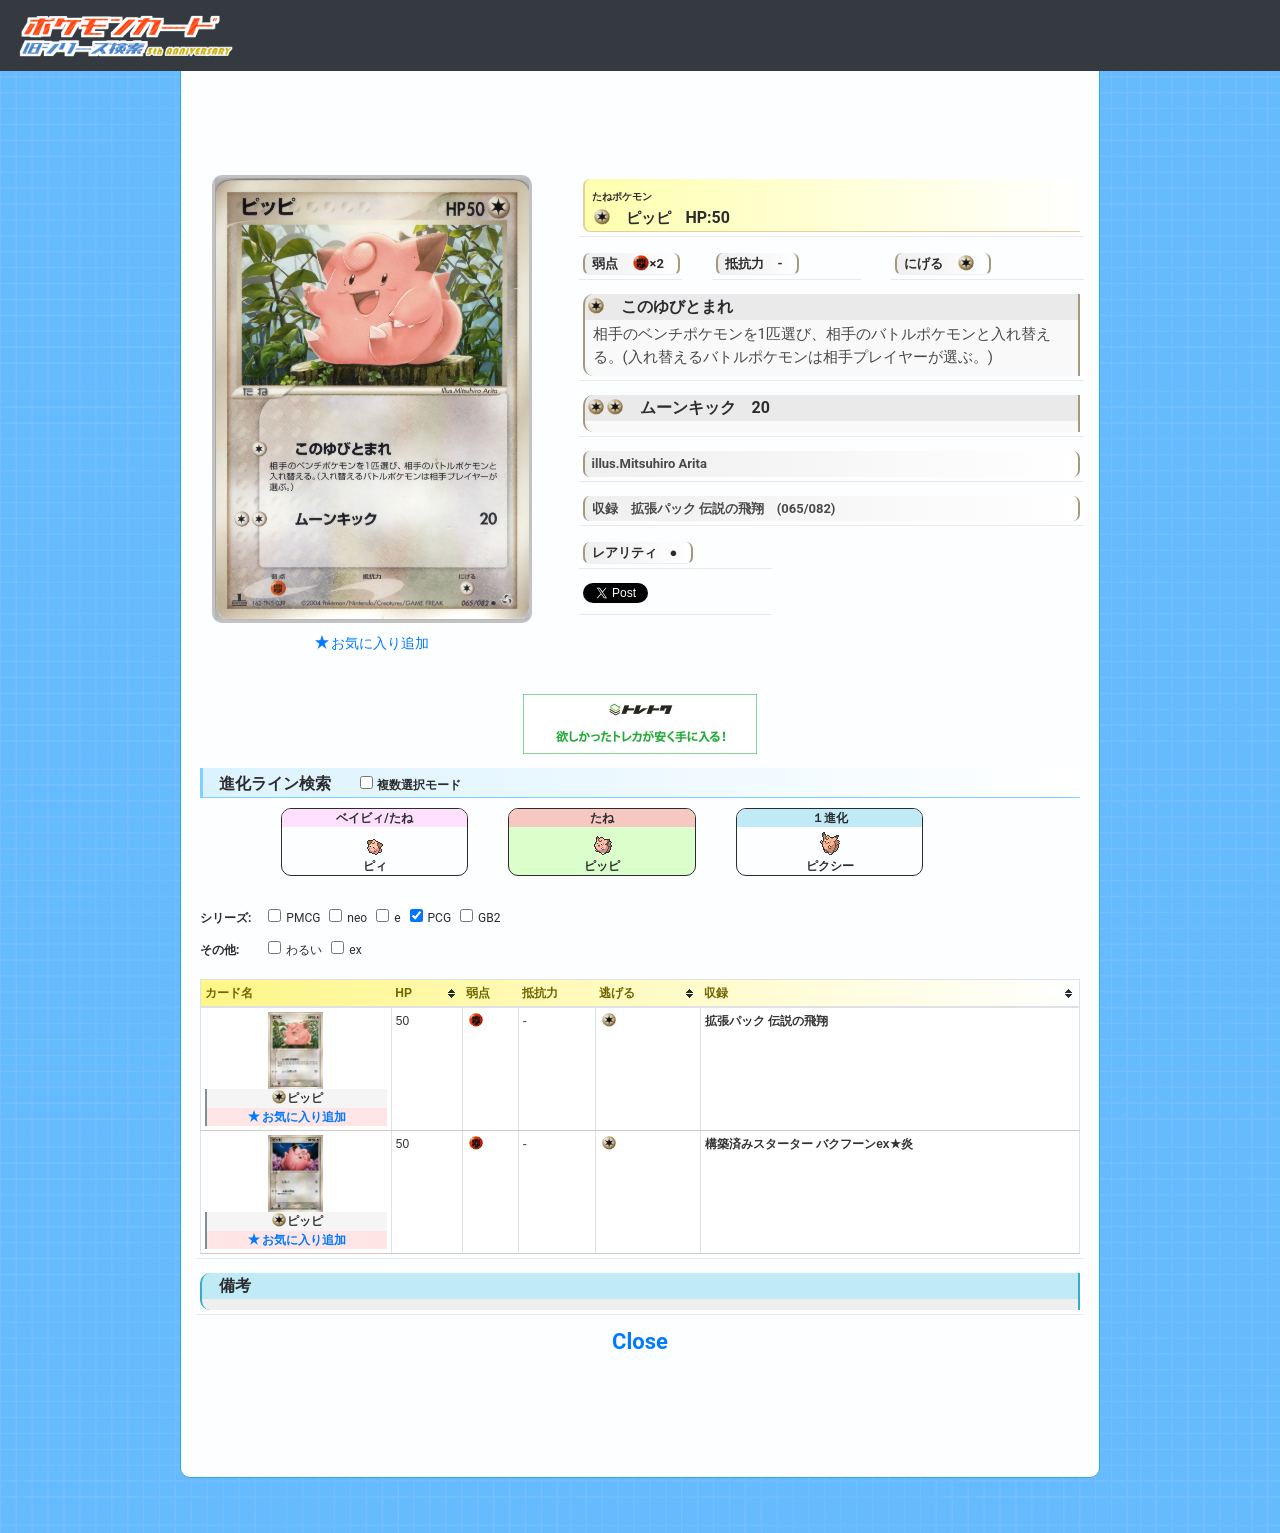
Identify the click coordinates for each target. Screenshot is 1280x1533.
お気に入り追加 (372, 643)
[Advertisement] (640, 118)
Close (640, 1341)
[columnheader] (426, 994)
